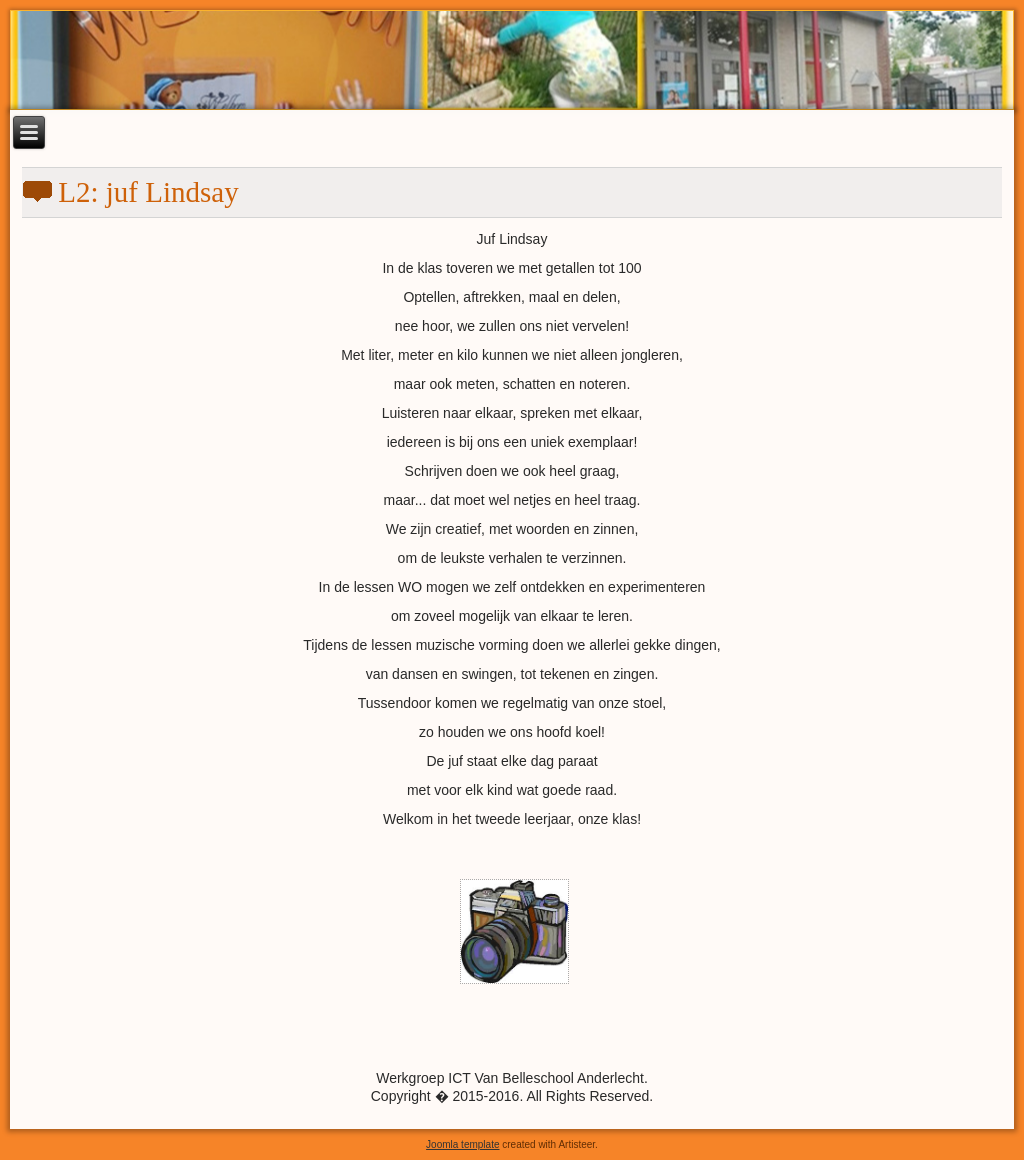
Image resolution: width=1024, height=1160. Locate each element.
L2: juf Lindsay (148, 192)
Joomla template (462, 1144)
